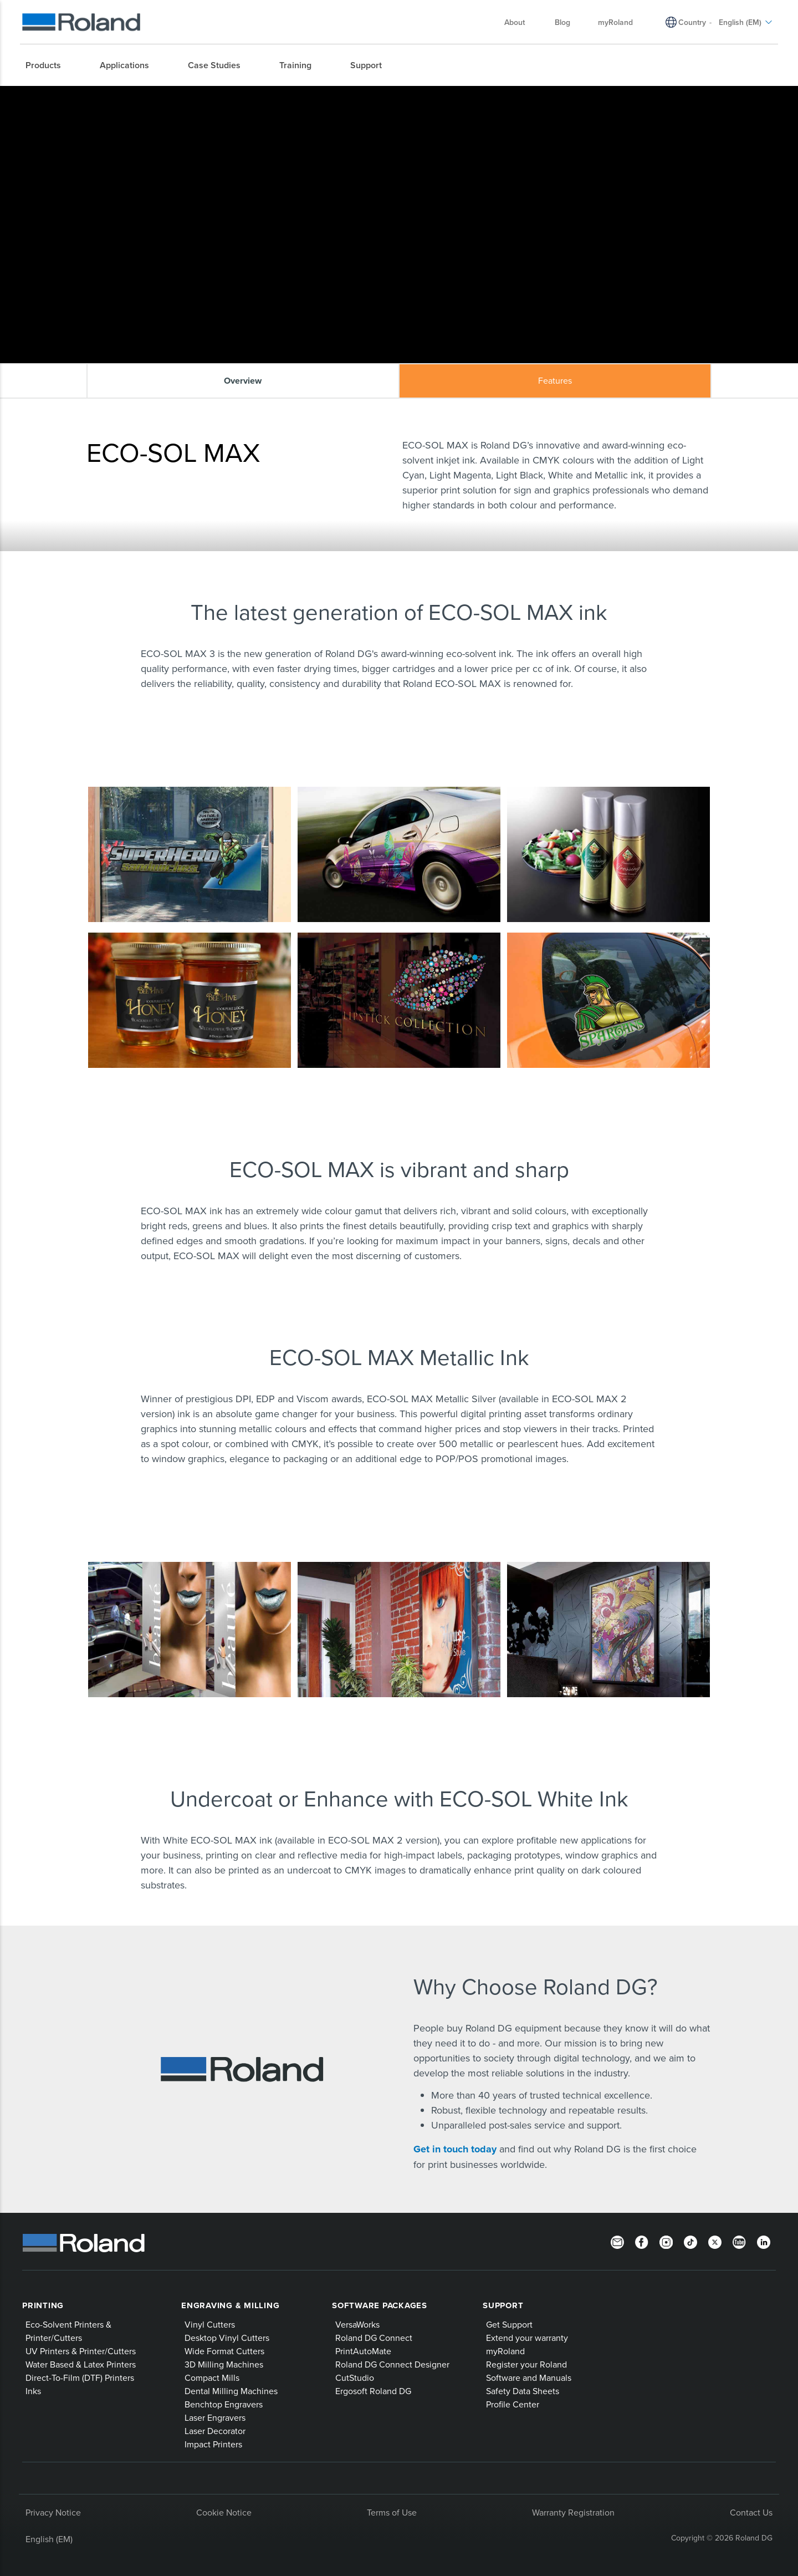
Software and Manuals (528, 2377)
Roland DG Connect (373, 2337)
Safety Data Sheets (522, 2391)
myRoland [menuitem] (615, 22)
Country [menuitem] (692, 22)
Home (93, 94)
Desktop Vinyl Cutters (227, 2337)
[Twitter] (715, 2241)
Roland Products (133, 95)
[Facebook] (641, 2241)
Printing (43, 2305)
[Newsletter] (617, 2241)
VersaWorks (357, 2324)
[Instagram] (666, 2241)
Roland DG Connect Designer (392, 2364)
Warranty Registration (573, 2512)
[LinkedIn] (763, 2241)
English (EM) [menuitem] (746, 22)
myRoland (505, 2351)
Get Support (509, 2324)
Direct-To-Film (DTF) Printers (79, 2377)
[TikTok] (690, 2241)
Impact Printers (213, 2444)
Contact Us (751, 2512)
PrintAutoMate (363, 2351)
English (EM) (49, 2539)
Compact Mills (212, 2377)
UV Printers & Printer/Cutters (80, 2351)
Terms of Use (392, 2512)
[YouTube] (739, 2241)
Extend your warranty (527, 2337)
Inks (176, 95)
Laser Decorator (215, 2431)
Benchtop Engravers (224, 2404)
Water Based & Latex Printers (80, 2364)
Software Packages (379, 2305)
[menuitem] (49, 65)
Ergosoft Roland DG (373, 2391)
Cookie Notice (224, 2512)
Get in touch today (456, 2149)
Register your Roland (526, 2364)
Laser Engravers (215, 2417)
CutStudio (354, 2377)
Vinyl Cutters (210, 2324)
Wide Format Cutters (224, 2351)
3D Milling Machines (224, 2364)
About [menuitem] (520, 22)
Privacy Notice (53, 2512)
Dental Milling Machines (231, 2391)
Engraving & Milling (230, 2305)
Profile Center (512, 2404)
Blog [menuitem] (562, 22)
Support (503, 2305)
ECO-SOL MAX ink (221, 95)
